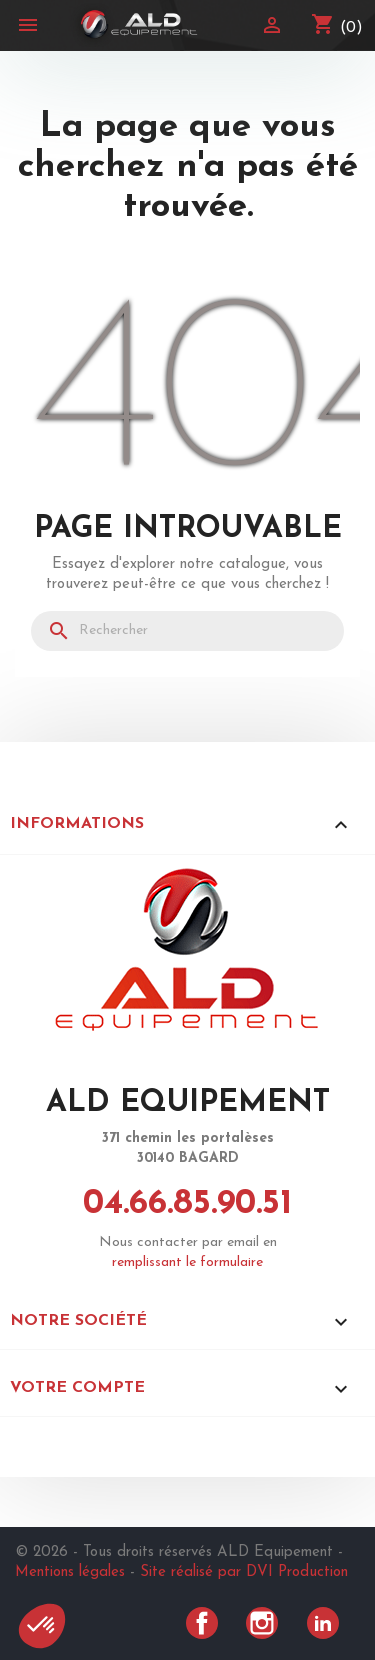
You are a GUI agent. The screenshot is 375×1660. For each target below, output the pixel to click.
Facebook (202, 1623)
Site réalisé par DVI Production (244, 1572)
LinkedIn (323, 1623)
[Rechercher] (187, 631)
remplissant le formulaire (187, 1262)
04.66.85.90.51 (187, 1204)
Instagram (262, 1623)
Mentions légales (70, 1572)
